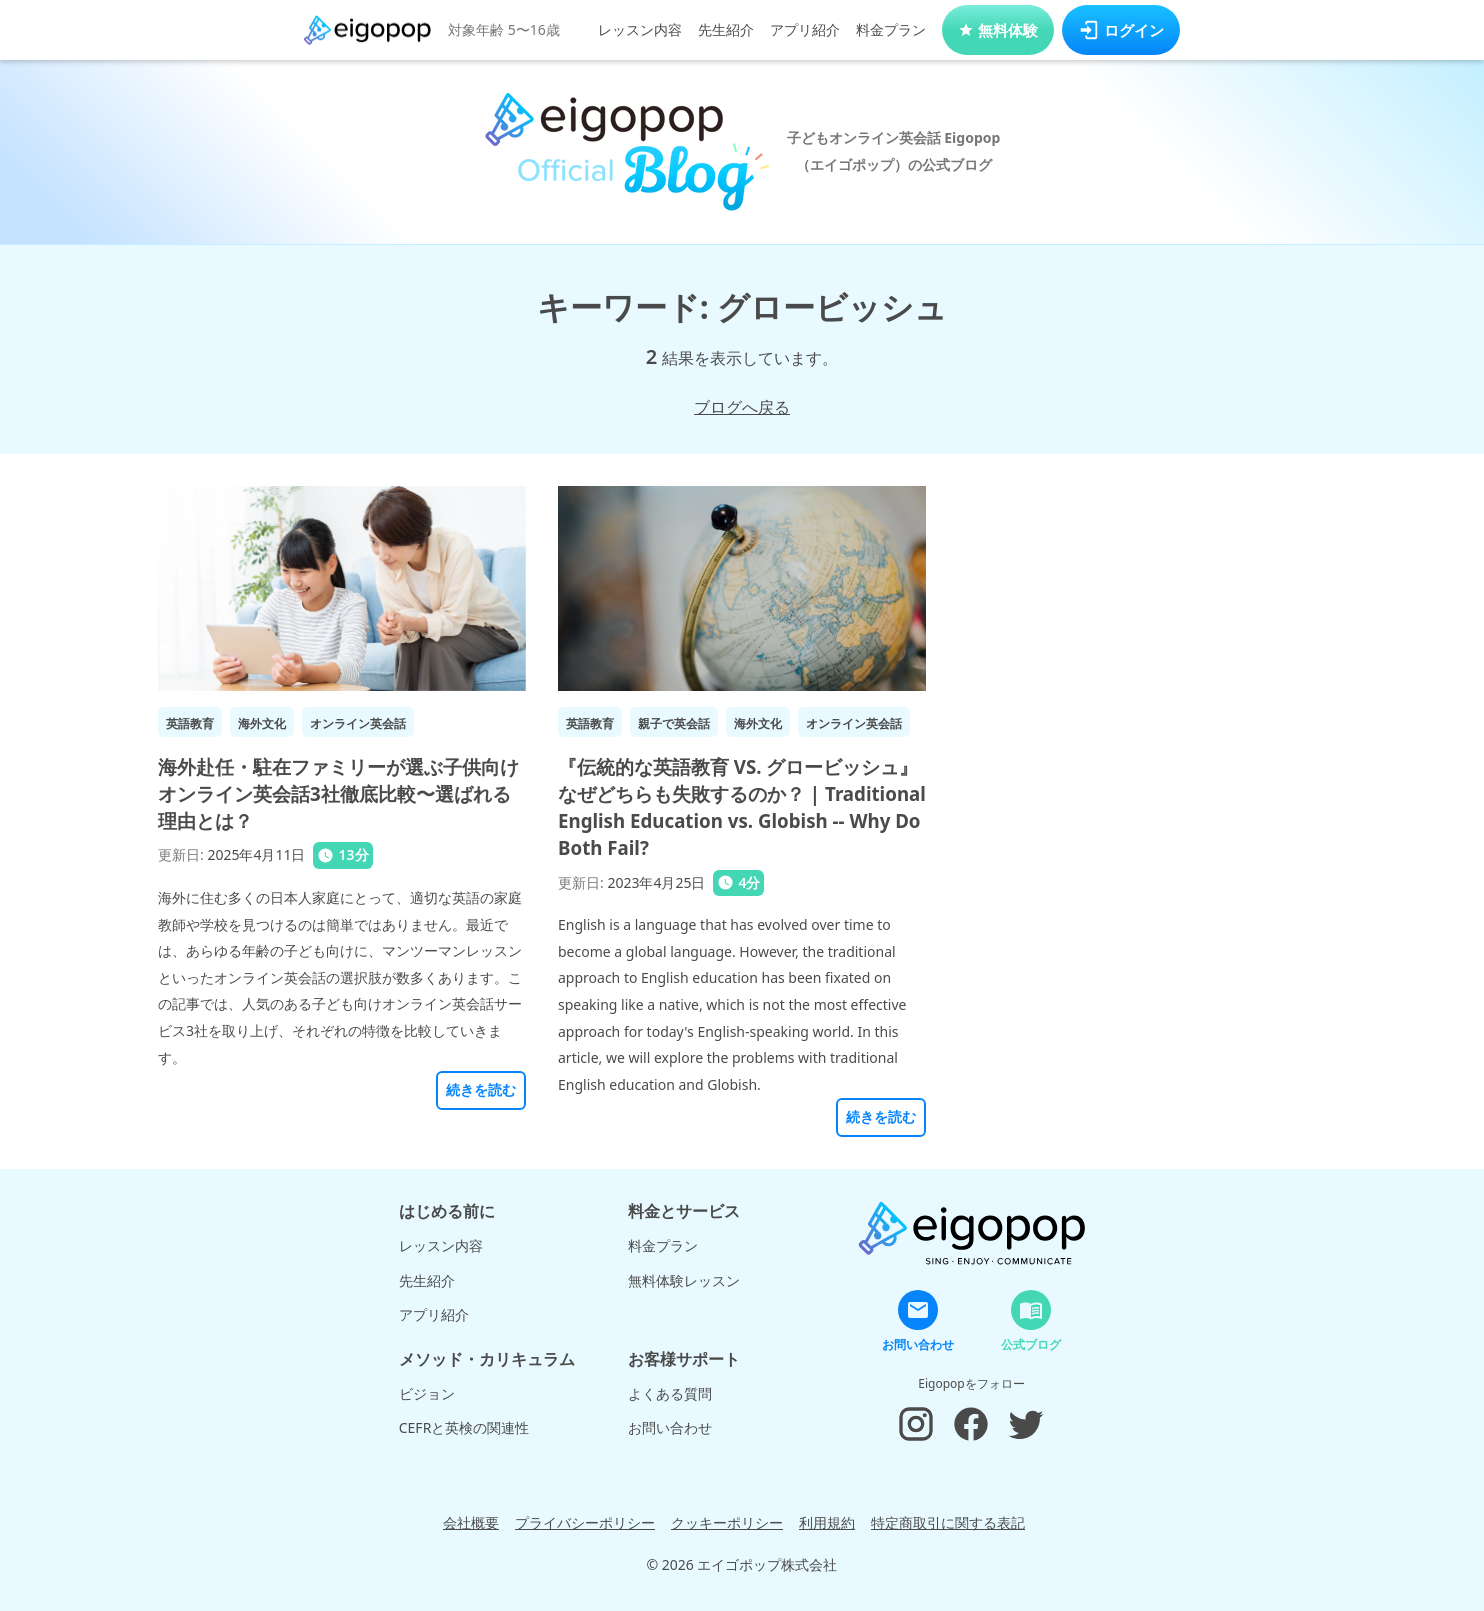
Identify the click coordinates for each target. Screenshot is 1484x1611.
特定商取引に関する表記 (948, 1522)
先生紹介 (726, 29)
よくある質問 (670, 1393)
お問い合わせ (670, 1427)
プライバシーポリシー (585, 1522)
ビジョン (427, 1393)
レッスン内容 (640, 29)
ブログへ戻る (742, 407)
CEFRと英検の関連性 (464, 1427)
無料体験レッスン (684, 1280)
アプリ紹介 (805, 29)
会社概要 (471, 1522)
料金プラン (891, 29)
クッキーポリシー (727, 1522)
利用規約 (827, 1522)
